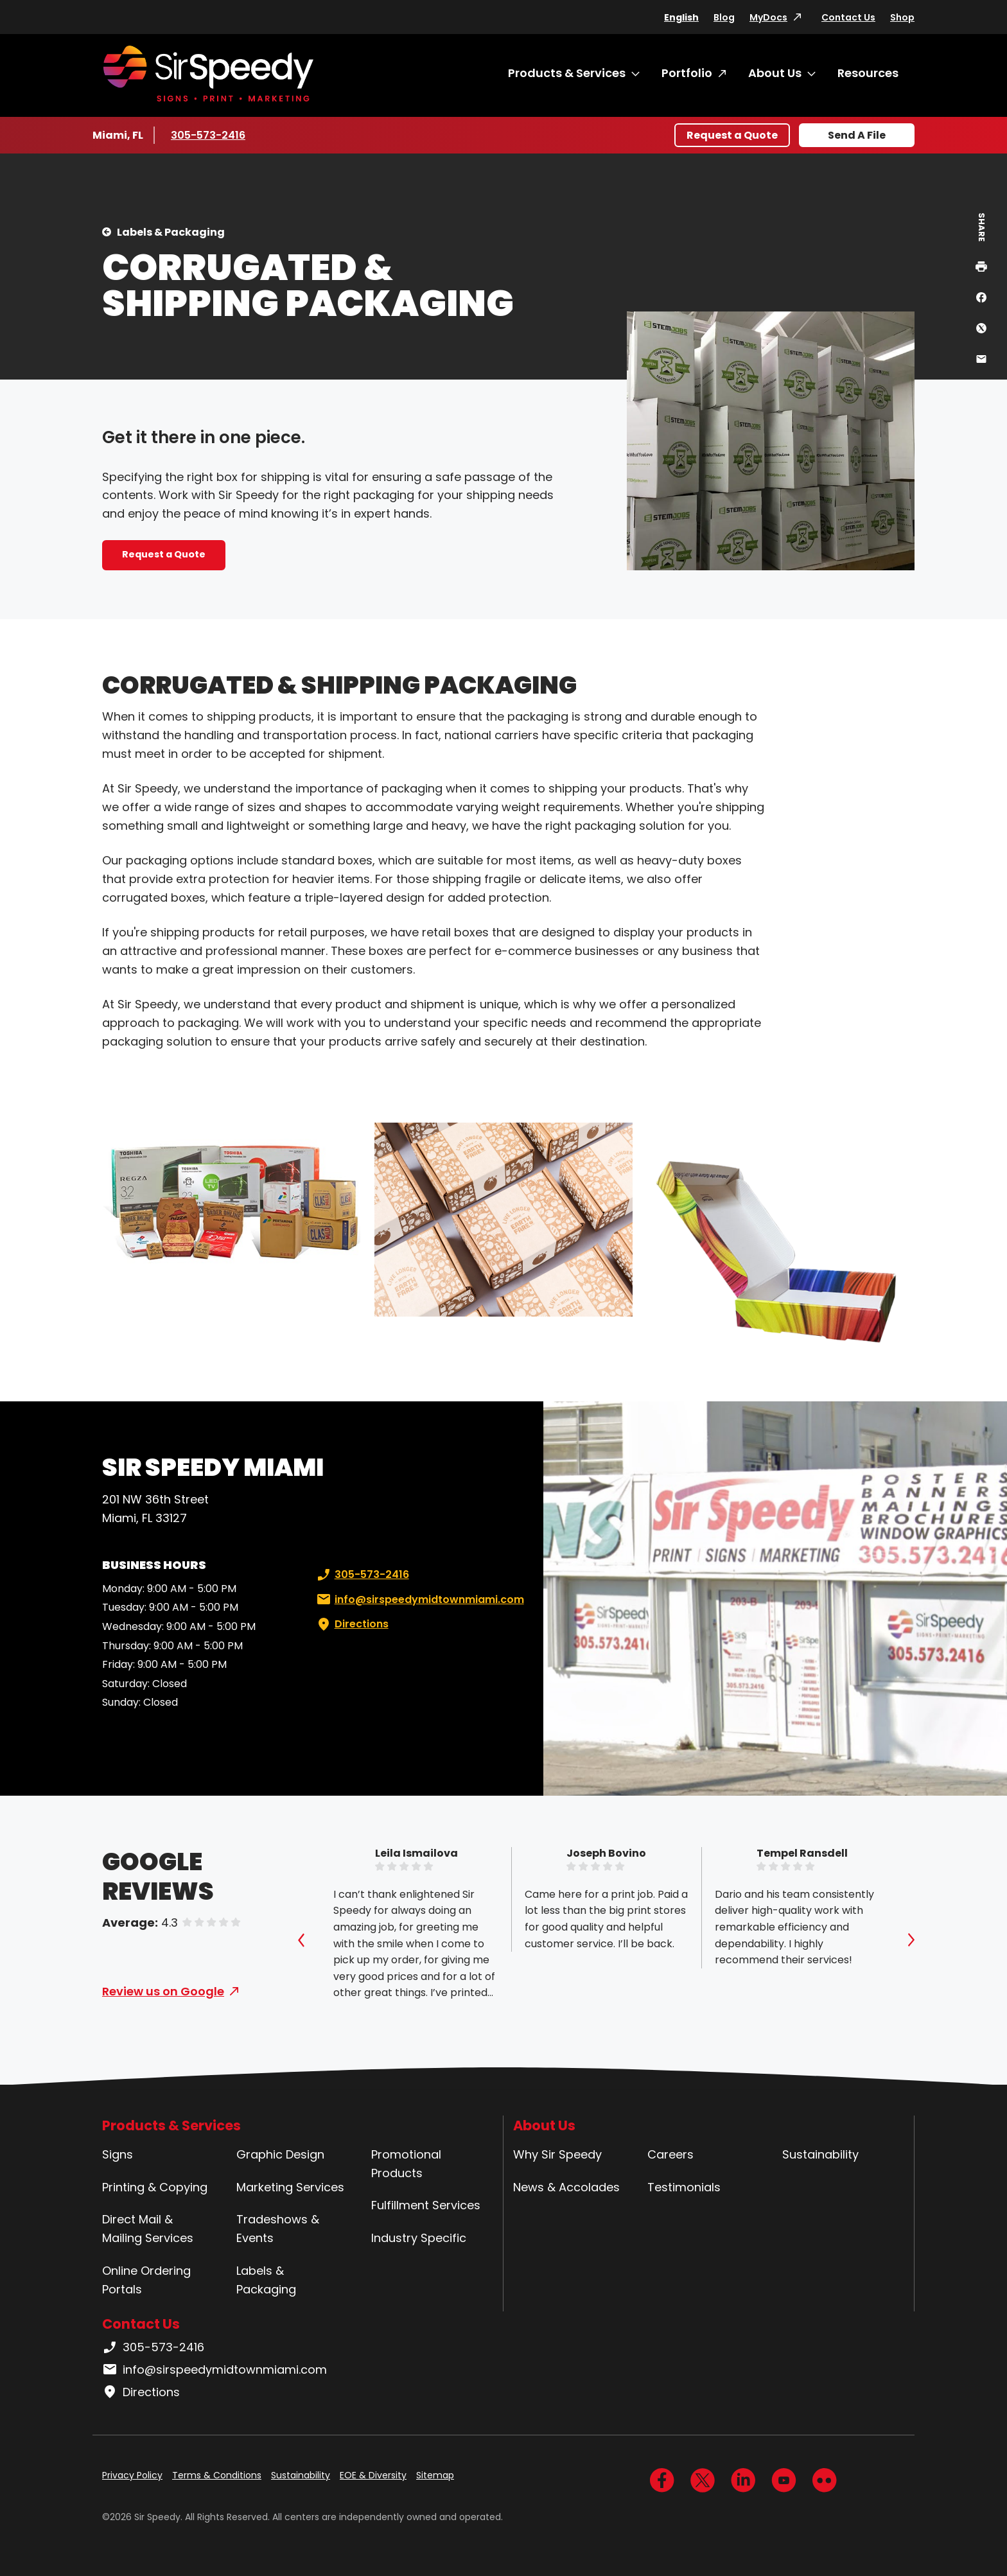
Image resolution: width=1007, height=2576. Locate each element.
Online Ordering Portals (146, 2280)
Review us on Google (163, 1991)
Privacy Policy (132, 2475)
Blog (724, 17)
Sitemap (435, 2475)
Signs (117, 2154)
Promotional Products (406, 2163)
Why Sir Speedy (557, 2154)
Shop (902, 17)
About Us (774, 73)
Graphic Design (280, 2154)
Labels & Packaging (171, 232)
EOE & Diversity (373, 2475)
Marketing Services (290, 2187)
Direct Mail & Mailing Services (147, 2228)
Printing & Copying (154, 2187)
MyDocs (768, 17)
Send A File (857, 135)
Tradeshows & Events (277, 2228)
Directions (351, 1624)
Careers (670, 2154)
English (681, 17)
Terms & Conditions (216, 2475)
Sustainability (820, 2154)
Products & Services (567, 73)
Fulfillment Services (425, 2205)
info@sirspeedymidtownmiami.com (419, 1599)
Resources (867, 73)
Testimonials (684, 2187)
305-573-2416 (209, 135)
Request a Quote (732, 135)
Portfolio (686, 73)
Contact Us (848, 17)
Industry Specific (418, 2238)
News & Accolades (566, 2187)
